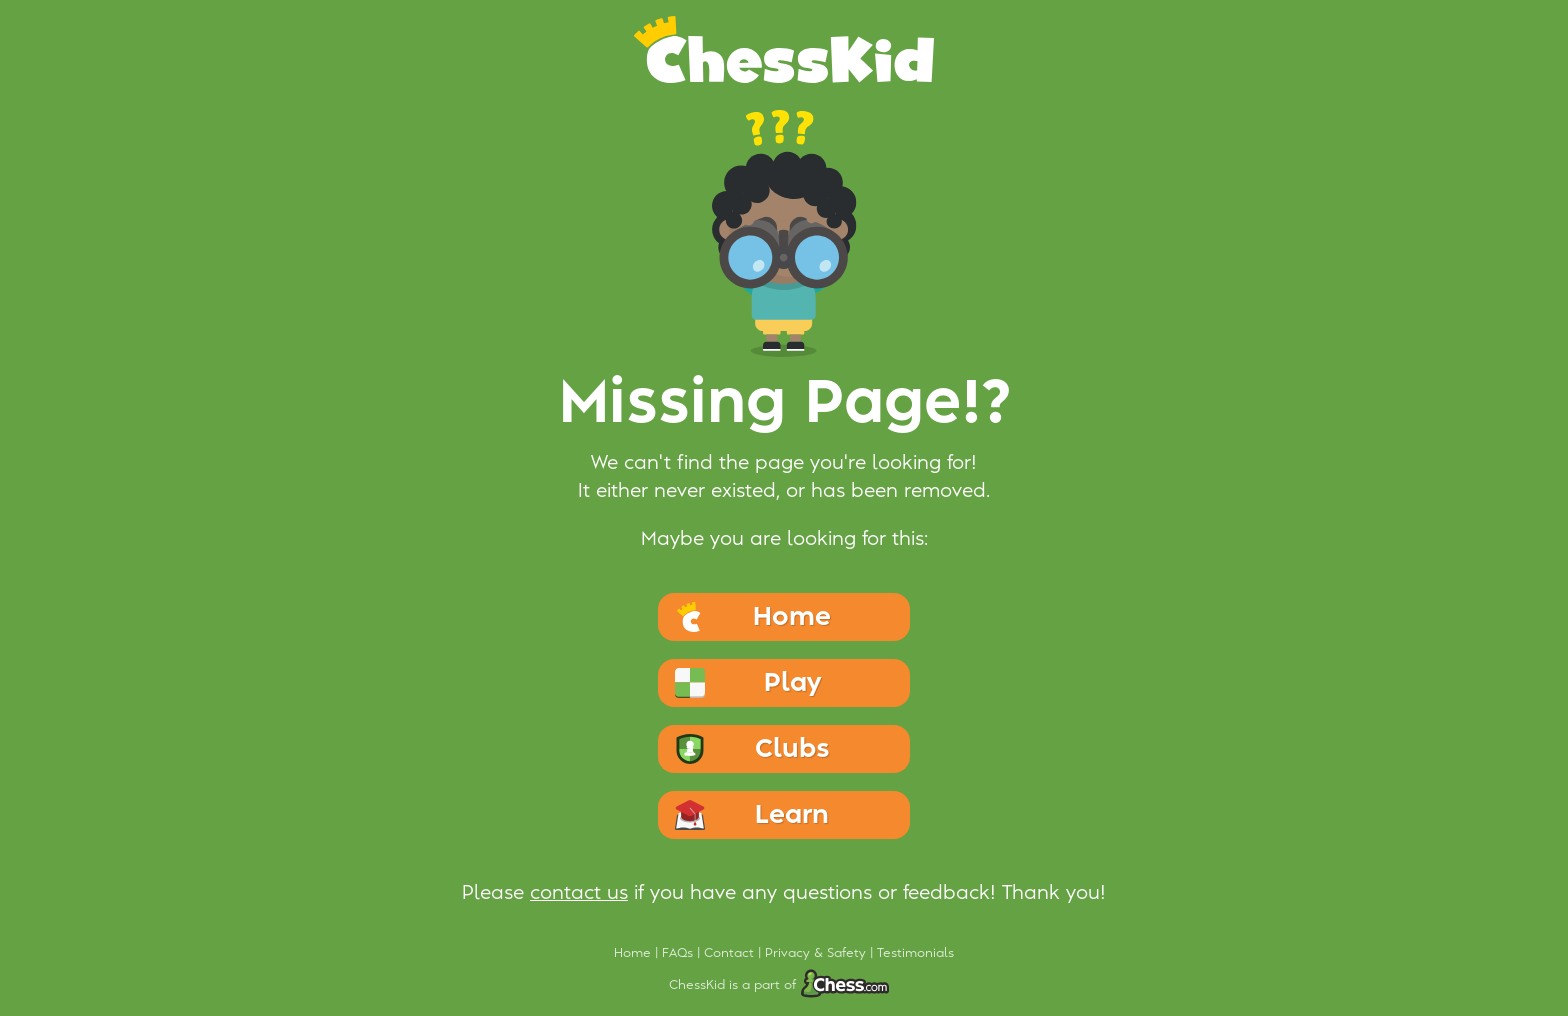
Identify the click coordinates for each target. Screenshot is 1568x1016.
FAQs (679, 953)
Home (634, 953)
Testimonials (915, 953)
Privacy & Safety (817, 953)
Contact (731, 953)
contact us (579, 893)
